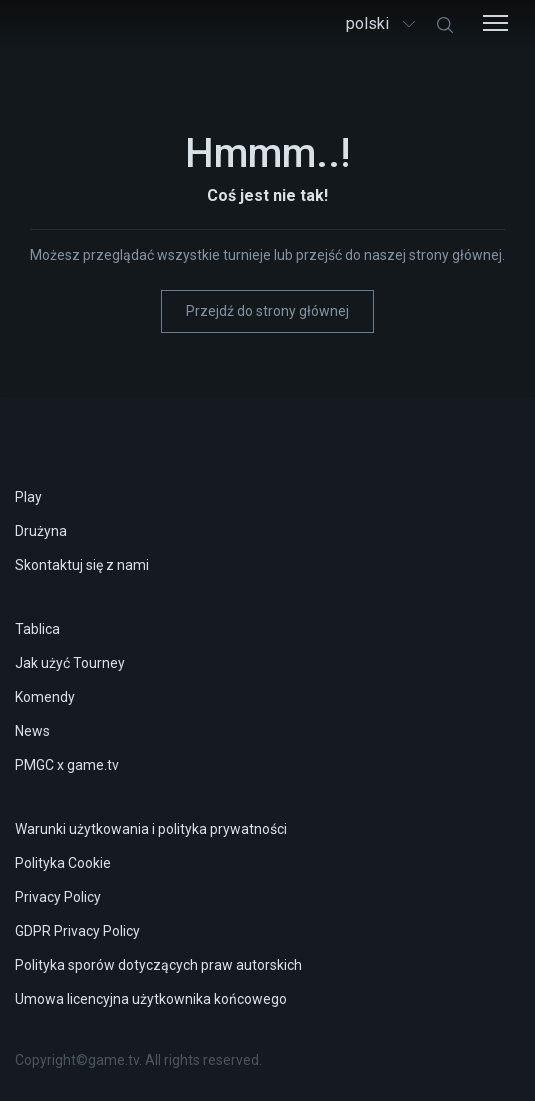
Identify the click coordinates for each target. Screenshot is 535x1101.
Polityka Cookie (63, 863)
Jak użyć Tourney (70, 663)
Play (28, 497)
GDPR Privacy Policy (77, 931)
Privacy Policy (58, 897)
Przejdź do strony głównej (267, 311)
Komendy (45, 697)
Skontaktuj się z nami (82, 565)
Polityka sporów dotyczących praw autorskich (158, 965)
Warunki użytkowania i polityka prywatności (151, 829)
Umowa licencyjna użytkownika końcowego (151, 999)
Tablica (37, 629)
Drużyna (41, 531)
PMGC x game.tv (67, 765)
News (32, 731)
